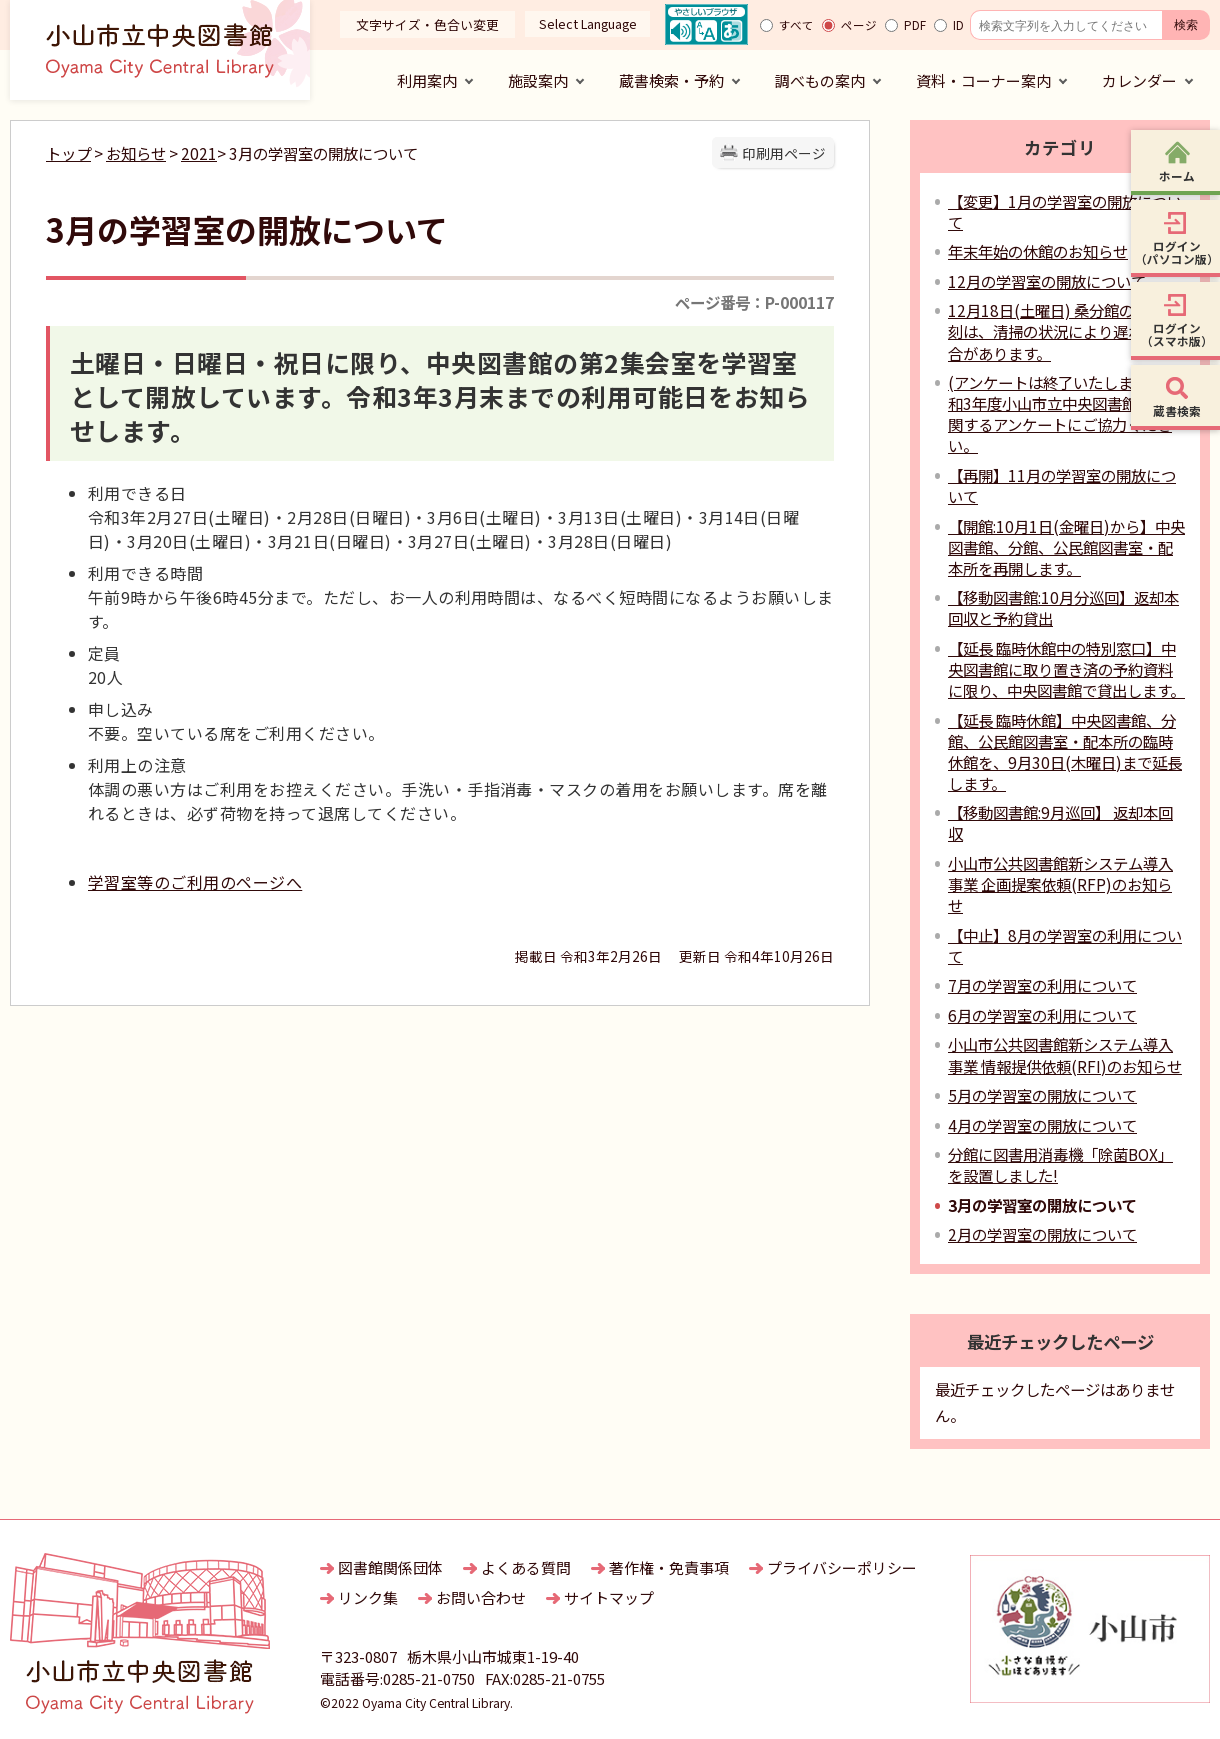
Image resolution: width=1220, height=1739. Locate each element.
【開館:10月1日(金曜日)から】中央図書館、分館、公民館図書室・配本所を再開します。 (1066, 547)
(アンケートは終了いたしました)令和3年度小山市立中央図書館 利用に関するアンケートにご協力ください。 (1066, 413)
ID (958, 25)
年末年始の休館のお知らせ (1038, 251)
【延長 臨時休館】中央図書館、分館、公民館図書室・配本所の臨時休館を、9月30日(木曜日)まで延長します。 (1065, 751)
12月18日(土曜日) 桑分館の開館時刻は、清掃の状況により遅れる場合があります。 (1063, 331)
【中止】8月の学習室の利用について (1065, 945)
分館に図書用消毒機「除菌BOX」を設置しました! (1060, 1164)
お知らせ (136, 153)
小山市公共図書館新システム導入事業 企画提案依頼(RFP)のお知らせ (1060, 884)
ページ (859, 25)
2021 (199, 153)
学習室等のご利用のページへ (195, 882)
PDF (915, 25)
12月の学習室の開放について (1047, 281)
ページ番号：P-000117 (754, 302)
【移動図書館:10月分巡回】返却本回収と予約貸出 (1063, 607)
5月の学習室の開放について (1042, 1095)
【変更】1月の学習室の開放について (1065, 211)
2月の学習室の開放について (1042, 1234)
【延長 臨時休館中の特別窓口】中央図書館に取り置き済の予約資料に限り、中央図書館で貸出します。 (1066, 669)
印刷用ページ (784, 153)
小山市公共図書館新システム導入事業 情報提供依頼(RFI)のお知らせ (1065, 1054)
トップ (68, 153)
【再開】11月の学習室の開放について (1062, 485)
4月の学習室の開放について (1042, 1125)
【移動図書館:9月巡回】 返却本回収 (1060, 822)
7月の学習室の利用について (1042, 985)
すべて (796, 25)
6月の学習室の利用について (1042, 1015)
